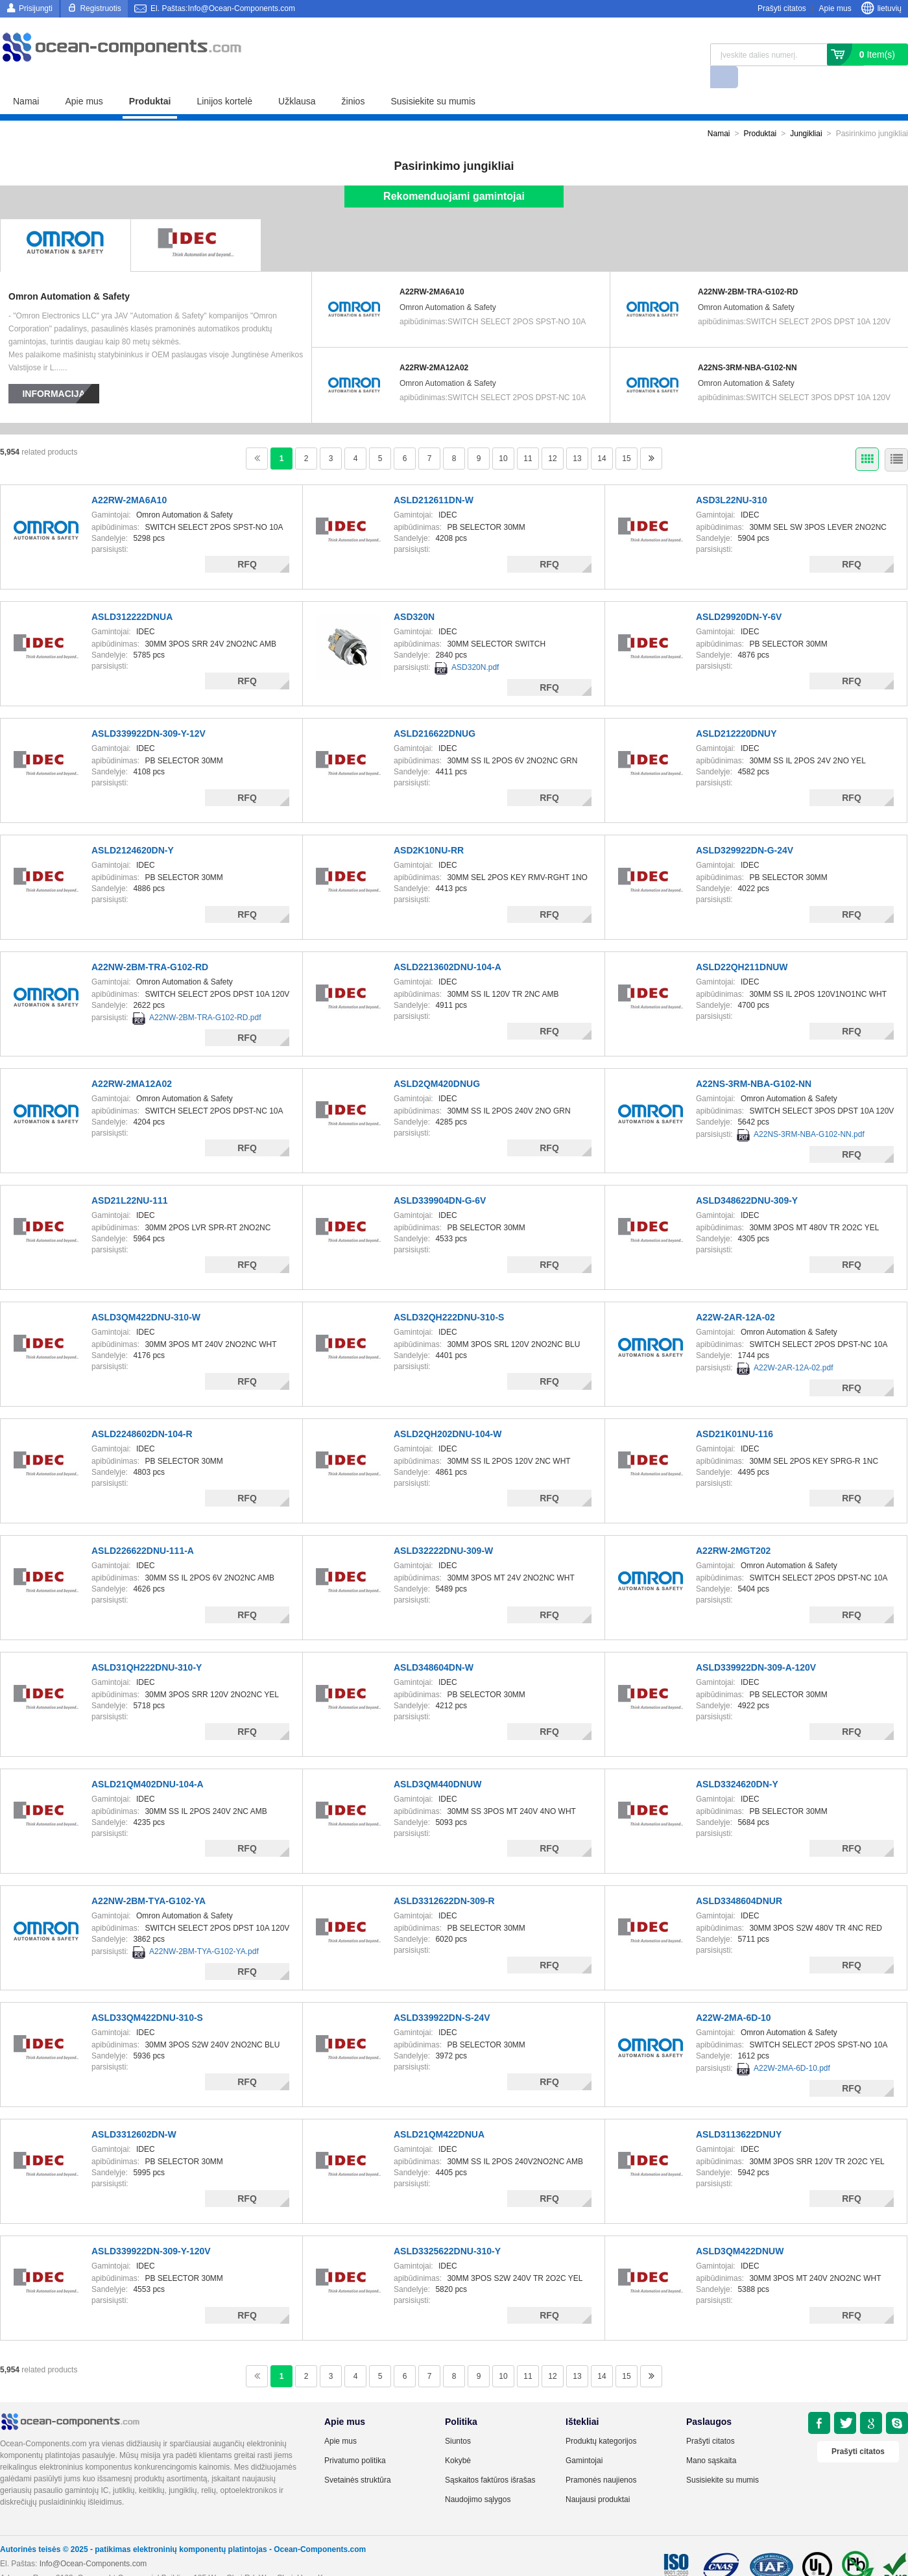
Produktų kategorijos (601, 2419)
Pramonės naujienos (601, 2458)
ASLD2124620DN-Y (132, 828)
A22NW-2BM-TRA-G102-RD (748, 269)
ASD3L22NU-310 (731, 478)
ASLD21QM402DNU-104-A (147, 1762)
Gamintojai (584, 2438)
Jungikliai (806, 111)
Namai (26, 79)
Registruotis (100, 8)
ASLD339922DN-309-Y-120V (151, 2229)
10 (503, 436)
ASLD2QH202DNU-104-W (447, 1412)
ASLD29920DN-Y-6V (739, 595)
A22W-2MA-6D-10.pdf (792, 2046)
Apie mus (835, 8)
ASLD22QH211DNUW (742, 945)
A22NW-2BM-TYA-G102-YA (148, 1879)
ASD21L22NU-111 (129, 1178)
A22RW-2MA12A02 (434, 345)
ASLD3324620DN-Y (737, 1762)
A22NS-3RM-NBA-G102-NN (747, 345)
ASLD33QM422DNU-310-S (147, 1995)
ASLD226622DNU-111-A (142, 1528)
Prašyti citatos (782, 8)
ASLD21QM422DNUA (439, 2112)
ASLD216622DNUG (434, 711)
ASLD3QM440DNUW (437, 1762)
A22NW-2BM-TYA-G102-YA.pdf (204, 1929)
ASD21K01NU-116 (734, 1412)
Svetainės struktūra (357, 2458)
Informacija (53, 371)
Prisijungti (36, 8)
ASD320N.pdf (475, 645)
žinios (353, 79)
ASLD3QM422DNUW (739, 2229)
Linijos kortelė (224, 79)
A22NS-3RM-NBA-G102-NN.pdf (809, 1112)
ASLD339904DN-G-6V (440, 1178)
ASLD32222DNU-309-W (443, 1528)
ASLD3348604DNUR (739, 1879)
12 (552, 436)
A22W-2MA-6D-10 (733, 1995)
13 (577, 436)
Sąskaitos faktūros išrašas (490, 2458)
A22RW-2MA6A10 (432, 269)
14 (601, 436)
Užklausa (297, 79)
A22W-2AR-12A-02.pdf (793, 1345)
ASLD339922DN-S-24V (442, 1995)
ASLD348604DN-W (433, 1645)
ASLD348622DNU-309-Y (747, 1178)
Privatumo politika (355, 2438)
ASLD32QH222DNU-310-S (449, 1295)
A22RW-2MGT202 (733, 1528)
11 (527, 436)
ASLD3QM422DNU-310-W (145, 1295)
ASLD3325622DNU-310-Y (447, 2229)
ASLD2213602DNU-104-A (447, 945)
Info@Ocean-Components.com (93, 2541)
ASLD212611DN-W (433, 478)
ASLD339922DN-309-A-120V (756, 1645)
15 (626, 436)
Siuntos (458, 2419)
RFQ (247, 542)
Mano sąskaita (711, 2438)
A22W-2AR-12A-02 (735, 1295)
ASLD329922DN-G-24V (744, 828)
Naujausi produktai (598, 2477)
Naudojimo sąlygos (477, 2477)
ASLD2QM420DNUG (437, 1061)
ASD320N (414, 595)
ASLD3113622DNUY (739, 2112)
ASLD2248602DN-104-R (142, 1412)
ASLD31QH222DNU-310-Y (146, 1645)
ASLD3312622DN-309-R (444, 1879)
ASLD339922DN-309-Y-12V (148, 711)
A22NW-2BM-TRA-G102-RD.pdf (205, 995)
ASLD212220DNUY (736, 711)
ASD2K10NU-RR (429, 828)
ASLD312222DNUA (132, 595)
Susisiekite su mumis (432, 79)
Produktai (150, 79)
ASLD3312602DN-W (133, 2112)
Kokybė (458, 2438)
